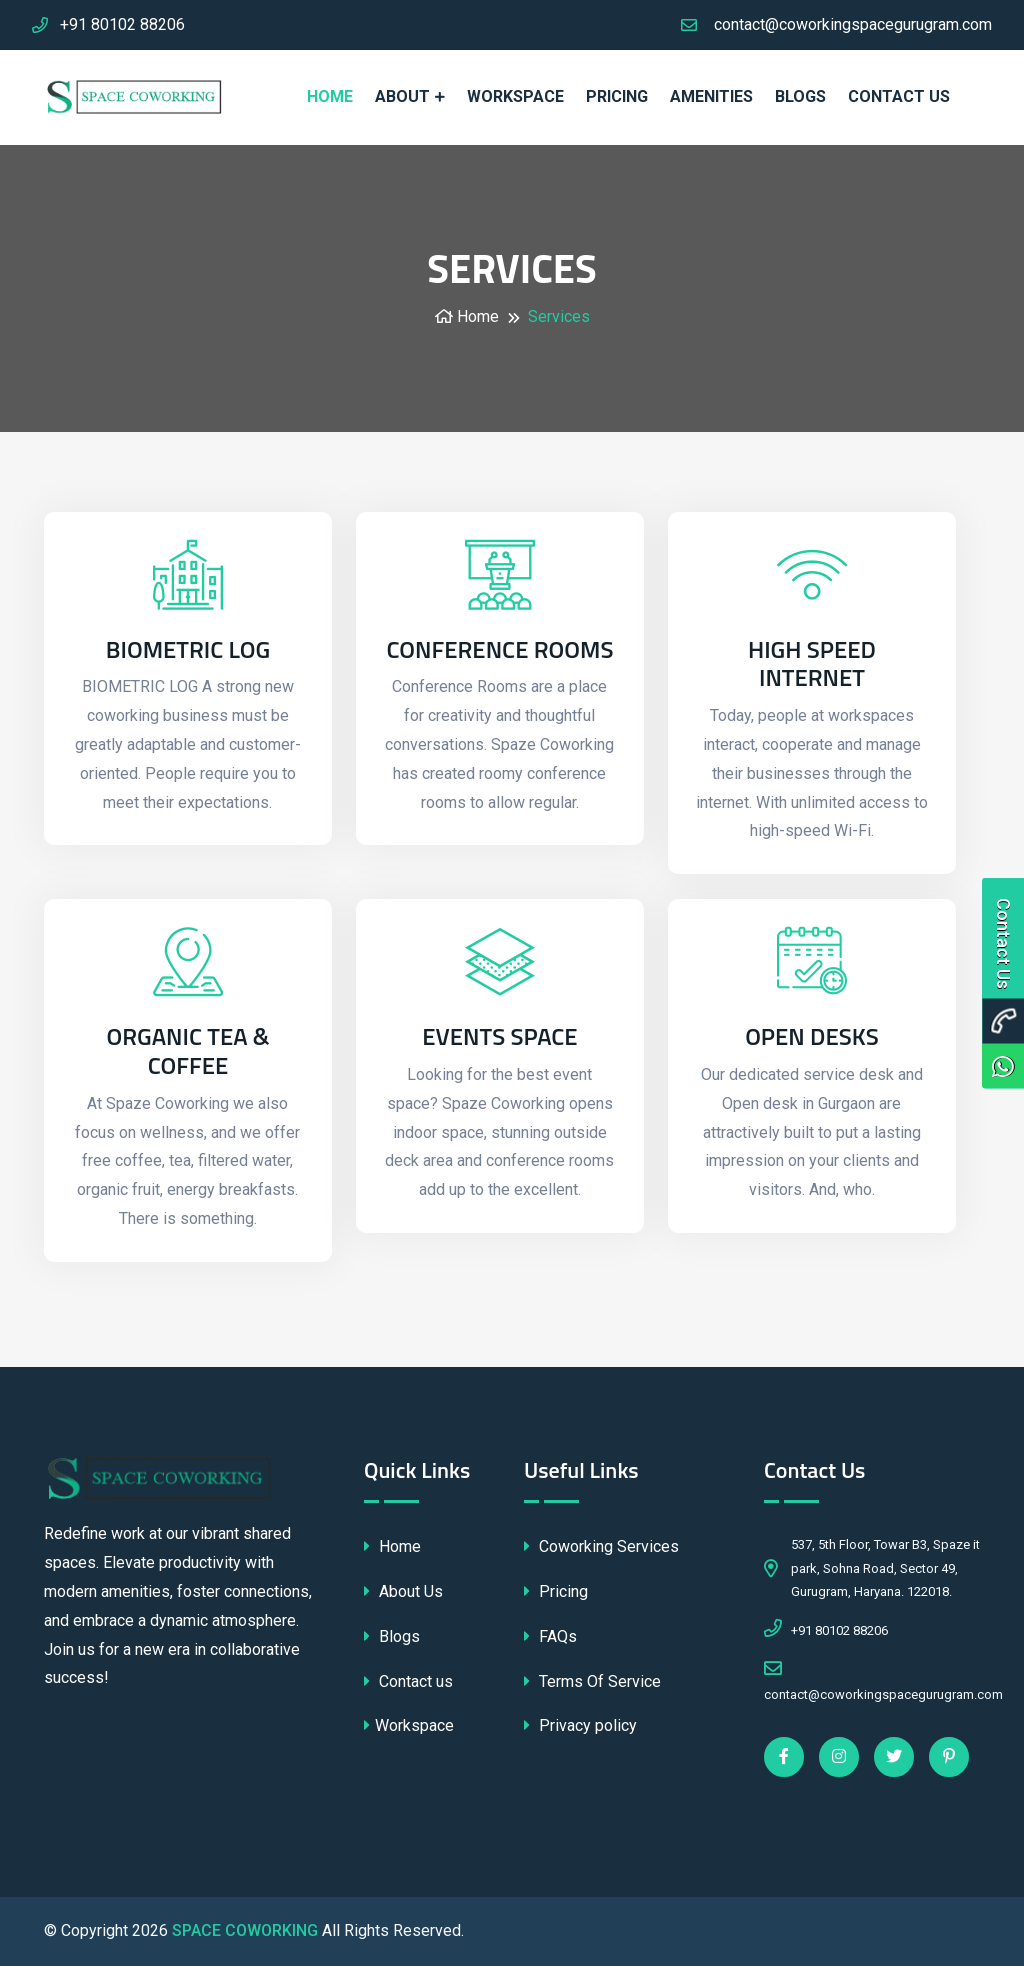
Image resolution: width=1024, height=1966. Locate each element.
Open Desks (812, 1036)
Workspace (409, 1725)
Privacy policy (580, 1725)
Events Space (499, 1036)
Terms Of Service (592, 1681)
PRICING (617, 96)
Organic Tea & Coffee (187, 1051)
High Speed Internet (812, 664)
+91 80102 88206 (122, 24)
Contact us (899, 96)
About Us (403, 1591)
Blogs (800, 96)
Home (467, 316)
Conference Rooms (499, 649)
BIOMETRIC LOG (188, 649)
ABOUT (402, 96)
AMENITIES (711, 96)
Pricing (556, 1591)
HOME (330, 96)
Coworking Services (601, 1546)
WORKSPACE (515, 96)
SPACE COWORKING (245, 1930)
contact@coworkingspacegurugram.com (853, 24)
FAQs (550, 1636)
